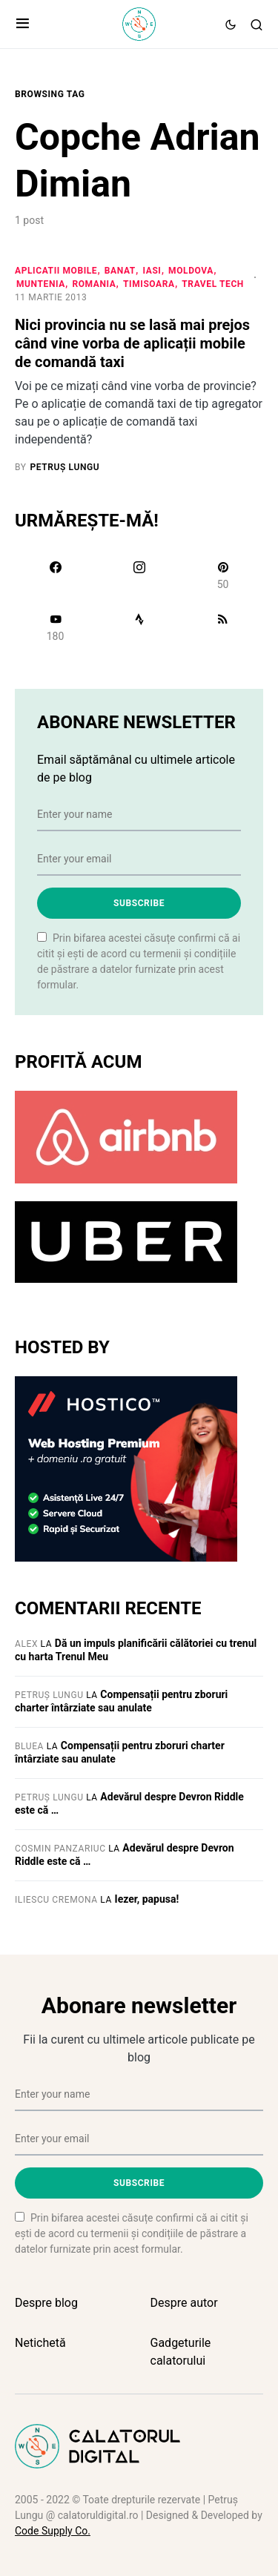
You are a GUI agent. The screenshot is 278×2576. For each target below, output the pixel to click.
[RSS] (223, 627)
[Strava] (139, 627)
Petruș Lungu (49, 1695)
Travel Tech (213, 284)
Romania (94, 284)
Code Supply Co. (52, 2531)
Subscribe (139, 903)
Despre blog (46, 2303)
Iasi (152, 270)
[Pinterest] (223, 575)
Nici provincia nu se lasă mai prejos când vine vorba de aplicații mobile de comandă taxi (132, 343)
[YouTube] (55, 627)
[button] (22, 24)
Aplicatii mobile (56, 270)
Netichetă (40, 2343)
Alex (26, 1644)
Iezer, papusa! (147, 1899)
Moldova (191, 270)
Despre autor (184, 2303)
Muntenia (40, 284)
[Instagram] (139, 575)
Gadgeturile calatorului (180, 2352)
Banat (120, 270)
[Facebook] (55, 575)
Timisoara (149, 284)
